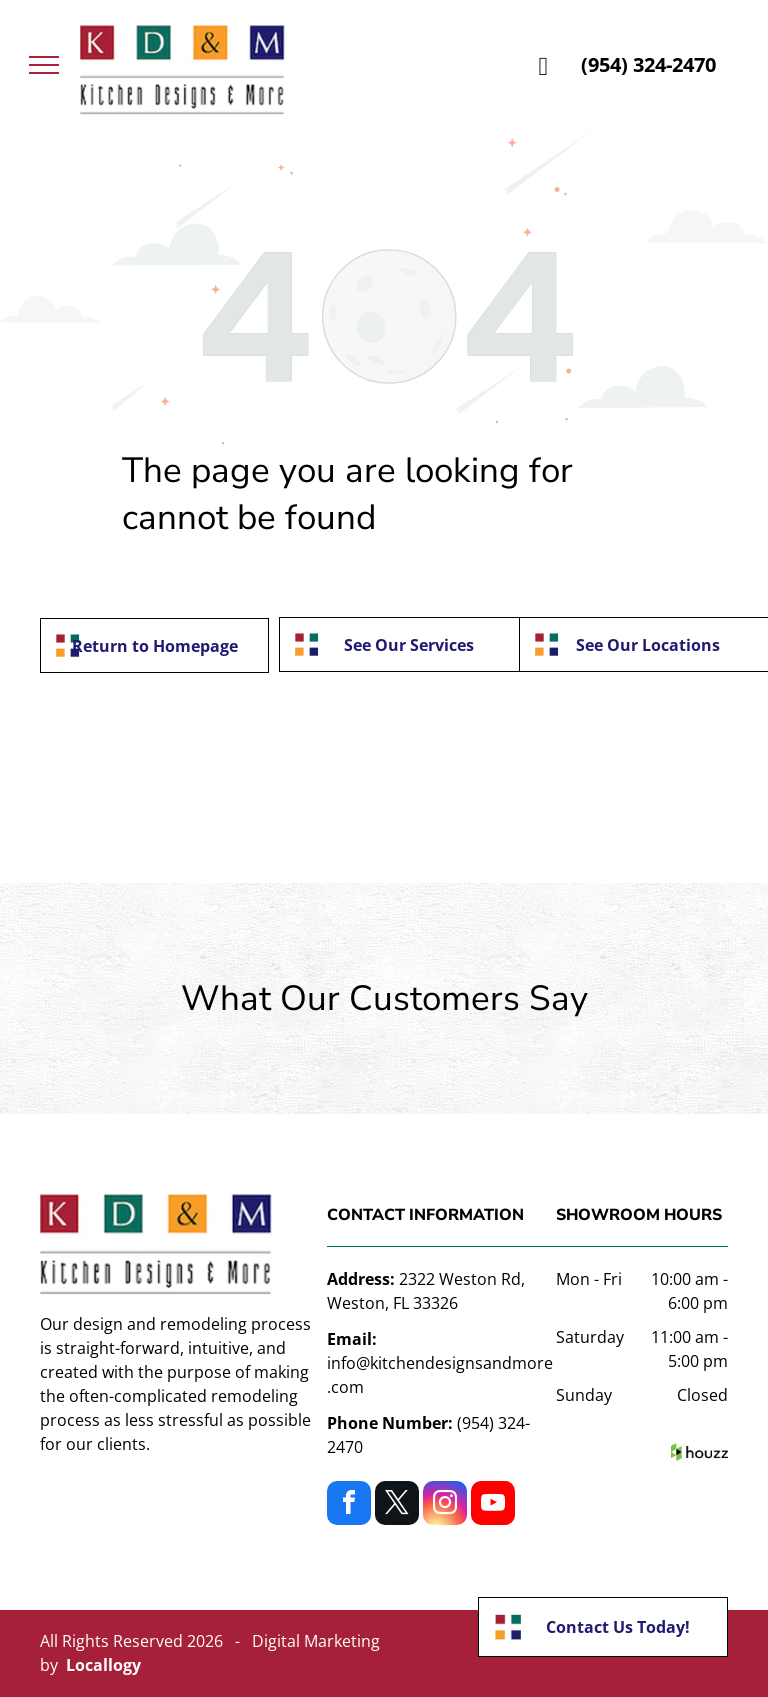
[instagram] (445, 1505)
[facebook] (349, 1505)
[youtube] (493, 1505)
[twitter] (397, 1505)
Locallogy (103, 1665)
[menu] (44, 65)
